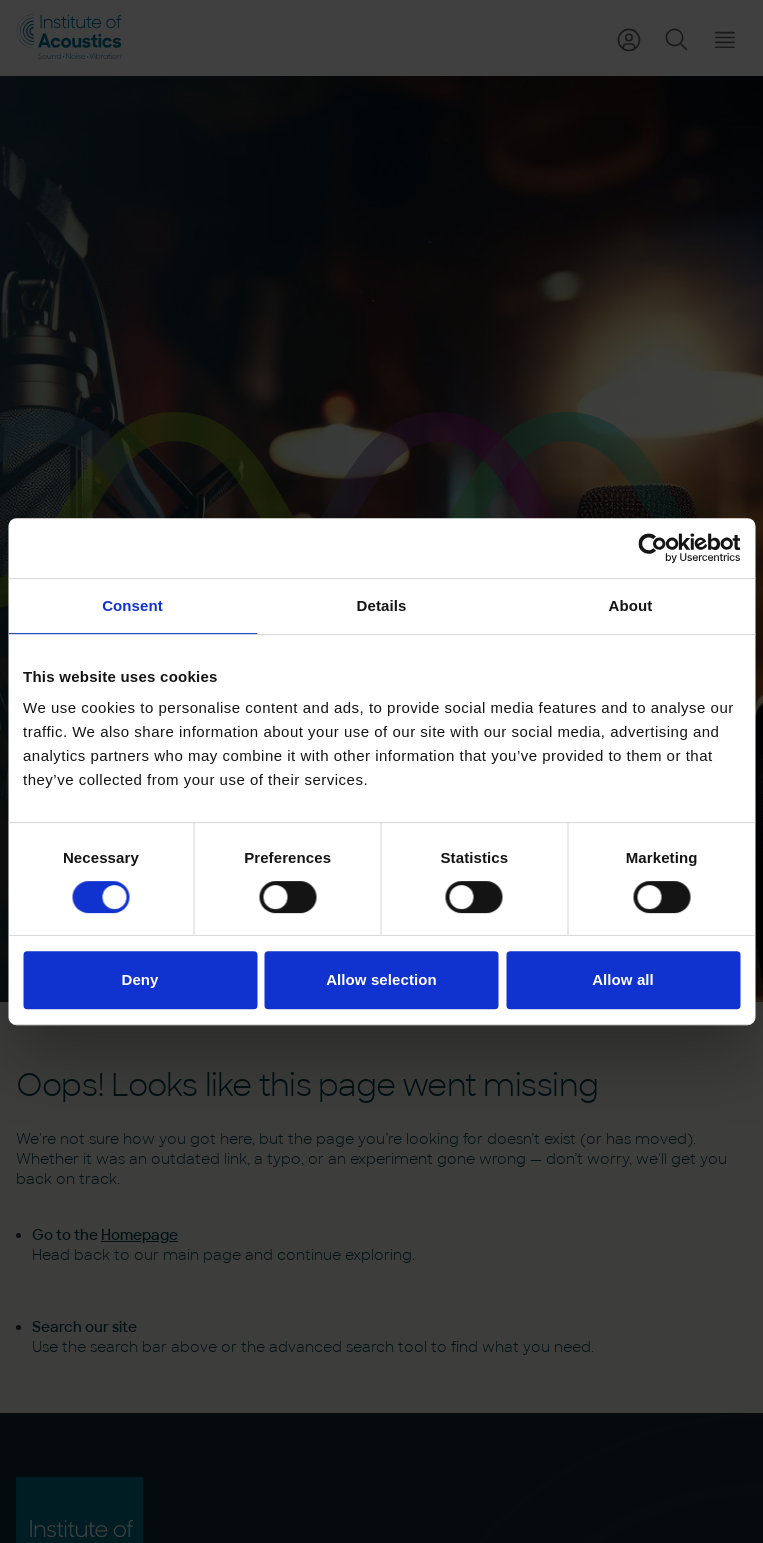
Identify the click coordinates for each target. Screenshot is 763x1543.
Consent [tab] (132, 605)
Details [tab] (382, 605)
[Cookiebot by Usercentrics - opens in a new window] (652, 548)
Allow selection (381, 979)
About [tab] (631, 605)
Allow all (623, 979)
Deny (139, 979)
